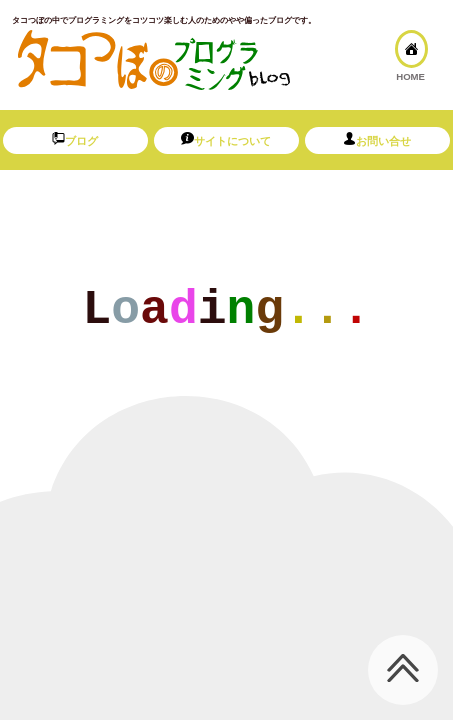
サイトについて (226, 139)
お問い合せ (377, 139)
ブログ (75, 139)
